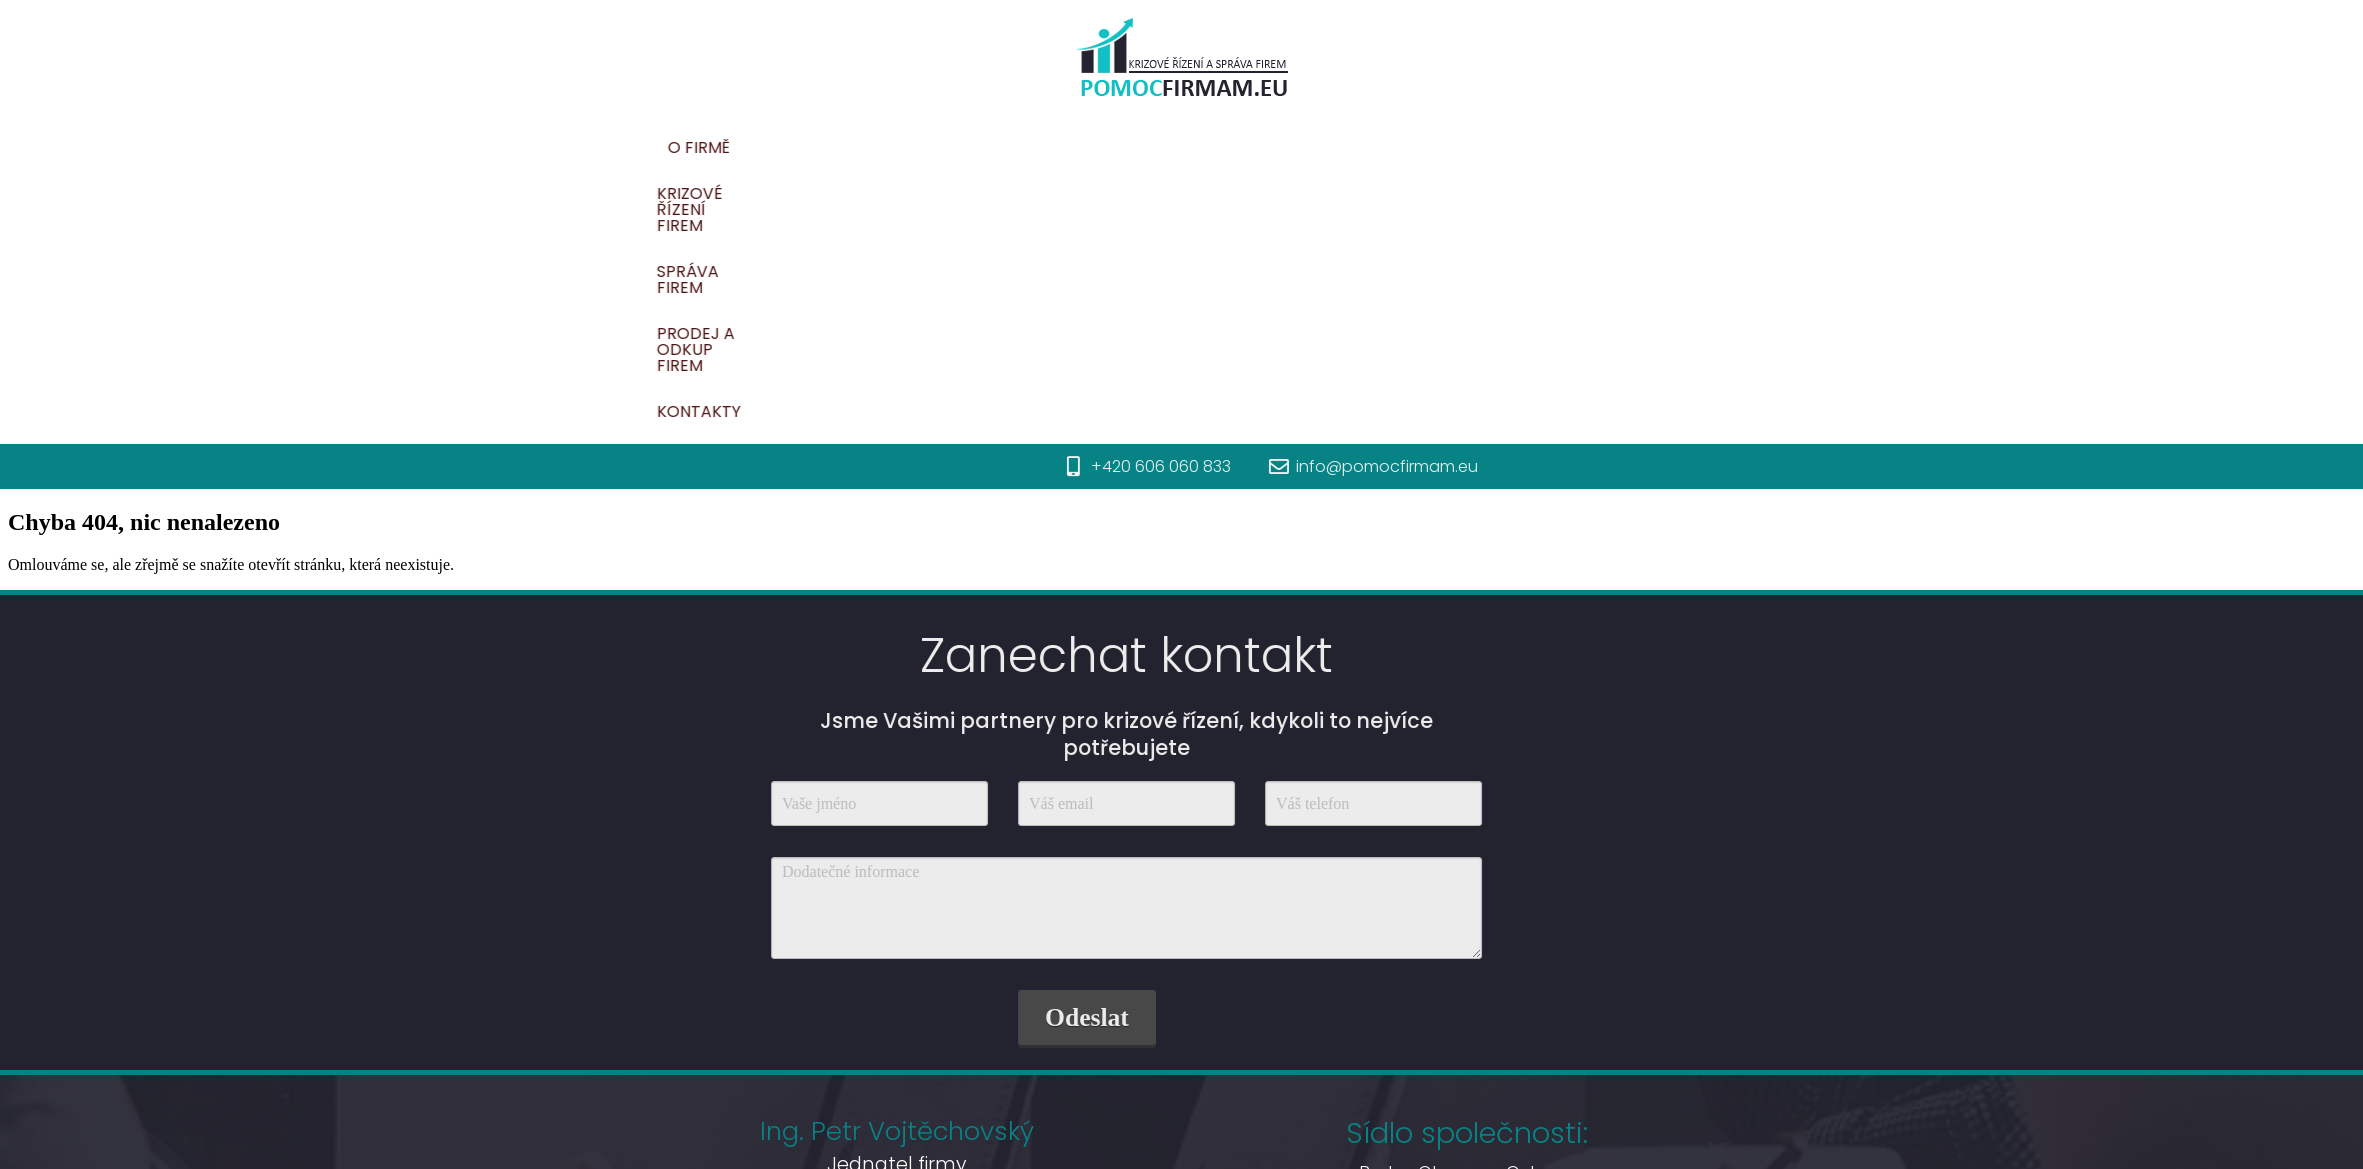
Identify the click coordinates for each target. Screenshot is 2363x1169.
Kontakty (1818, 147)
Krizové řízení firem (1289, 147)
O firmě (1140, 147)
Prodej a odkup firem (1648, 147)
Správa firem (1464, 147)
